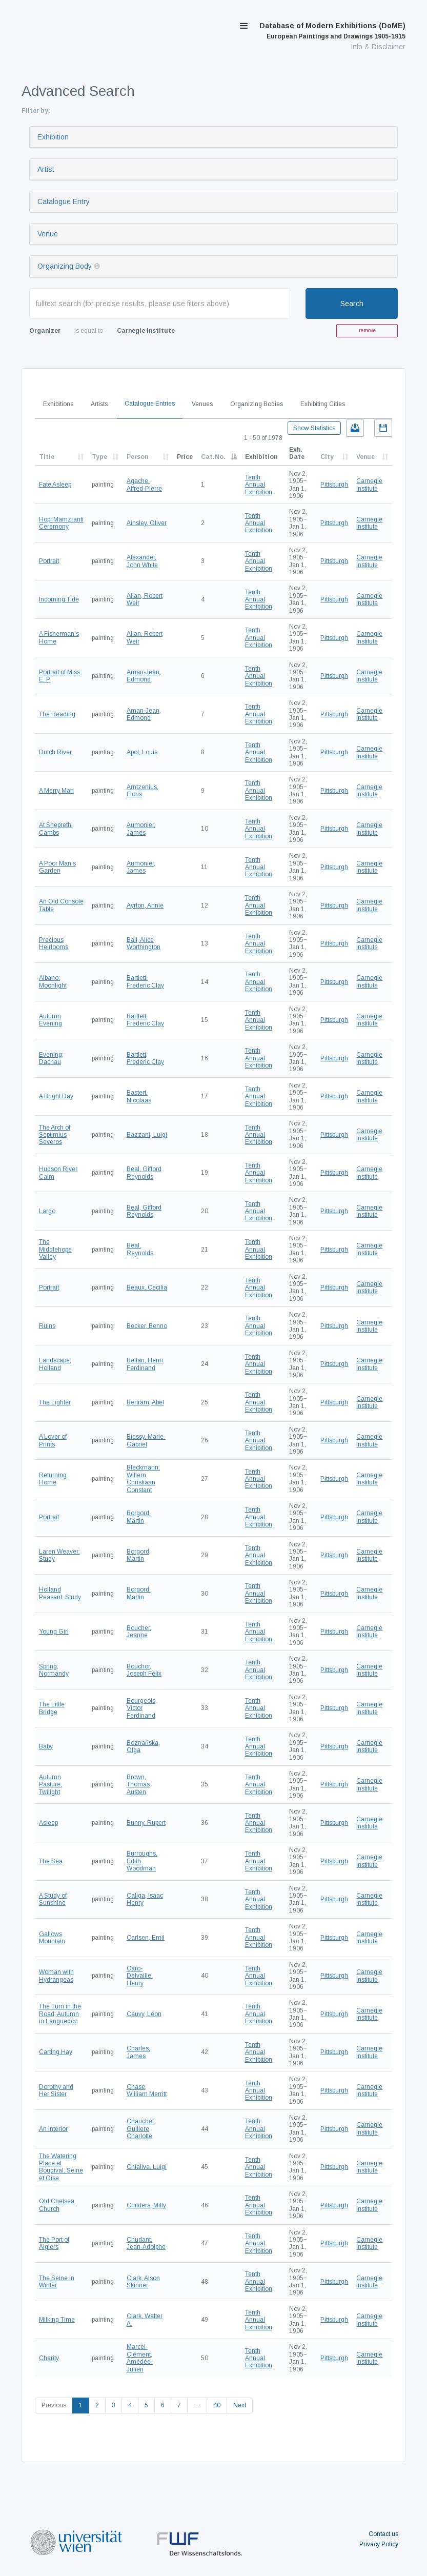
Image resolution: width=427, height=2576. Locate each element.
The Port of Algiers (54, 2243)
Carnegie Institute (369, 484)
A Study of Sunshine (53, 1899)
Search (351, 303)
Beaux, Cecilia (147, 1287)
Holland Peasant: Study (60, 1593)
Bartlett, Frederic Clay (145, 981)
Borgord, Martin (139, 1517)
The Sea (51, 1861)
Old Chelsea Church (56, 2205)
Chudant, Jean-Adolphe (146, 2243)
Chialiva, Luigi (147, 2166)
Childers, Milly (146, 2205)
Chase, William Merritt (147, 2090)
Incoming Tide (59, 599)
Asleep (48, 1822)
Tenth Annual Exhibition (258, 485)
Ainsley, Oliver (147, 523)
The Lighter (55, 1402)
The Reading (57, 714)
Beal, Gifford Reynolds (144, 1172)
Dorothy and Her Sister (56, 2090)
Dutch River (55, 752)
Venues (202, 404)
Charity (49, 2358)
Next (239, 2405)
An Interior (53, 2128)
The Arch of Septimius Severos (54, 1135)
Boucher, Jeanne (139, 1631)
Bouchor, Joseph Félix (144, 1670)
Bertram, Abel (145, 1402)
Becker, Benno (147, 1326)
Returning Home (53, 1479)
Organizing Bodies (256, 404)
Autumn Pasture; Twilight (50, 1785)
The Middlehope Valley (55, 1249)
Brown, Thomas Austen (138, 1785)
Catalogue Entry (63, 201)
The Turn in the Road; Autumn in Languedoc (60, 2014)
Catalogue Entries (150, 403)
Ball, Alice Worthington (143, 943)
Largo (47, 1211)
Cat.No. (213, 456)
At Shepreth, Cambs (56, 828)
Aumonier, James (141, 828)
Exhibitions (58, 404)
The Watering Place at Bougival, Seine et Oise (61, 2167)
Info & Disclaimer (378, 47)
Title (46, 456)
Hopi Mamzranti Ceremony (61, 523)
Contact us (383, 2534)
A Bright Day (56, 1096)
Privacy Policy (378, 2544)
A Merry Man (56, 790)
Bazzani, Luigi (147, 1134)
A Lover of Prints (53, 1440)
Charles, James (138, 2052)
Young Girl (54, 1631)
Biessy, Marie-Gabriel (146, 1440)
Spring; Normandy (54, 1670)
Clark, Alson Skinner (143, 2282)
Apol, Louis (142, 752)
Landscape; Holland (55, 1364)
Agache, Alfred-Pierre (144, 484)
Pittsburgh (334, 484)
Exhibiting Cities (322, 404)
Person (137, 456)
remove (367, 330)
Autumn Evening (50, 1020)
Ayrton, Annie (145, 905)
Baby (46, 1746)
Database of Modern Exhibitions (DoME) (332, 31)
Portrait (49, 561)
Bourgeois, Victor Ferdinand (142, 1708)
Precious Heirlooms (53, 943)
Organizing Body (64, 266)
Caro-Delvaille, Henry (140, 1976)
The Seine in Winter (56, 2282)
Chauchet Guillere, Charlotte (140, 2129)
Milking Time (57, 2319)
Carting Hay (55, 2052)
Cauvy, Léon (144, 2014)
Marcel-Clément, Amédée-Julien (140, 2357)
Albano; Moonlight (53, 981)
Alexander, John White (142, 561)
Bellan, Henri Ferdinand (145, 1364)
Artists (99, 404)
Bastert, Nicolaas (139, 1096)
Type (99, 456)
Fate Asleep (55, 484)
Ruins (47, 1326)
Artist (45, 169)
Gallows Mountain (52, 1937)
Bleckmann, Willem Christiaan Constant (143, 1478)
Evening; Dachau (51, 1058)
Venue (47, 234)
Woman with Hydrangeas (56, 1975)
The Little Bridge (52, 1708)
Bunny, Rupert (146, 1822)
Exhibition (53, 137)
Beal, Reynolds (140, 1249)
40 (216, 2405)
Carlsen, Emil (146, 1937)
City (327, 456)
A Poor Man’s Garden (57, 867)
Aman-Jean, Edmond (144, 676)
